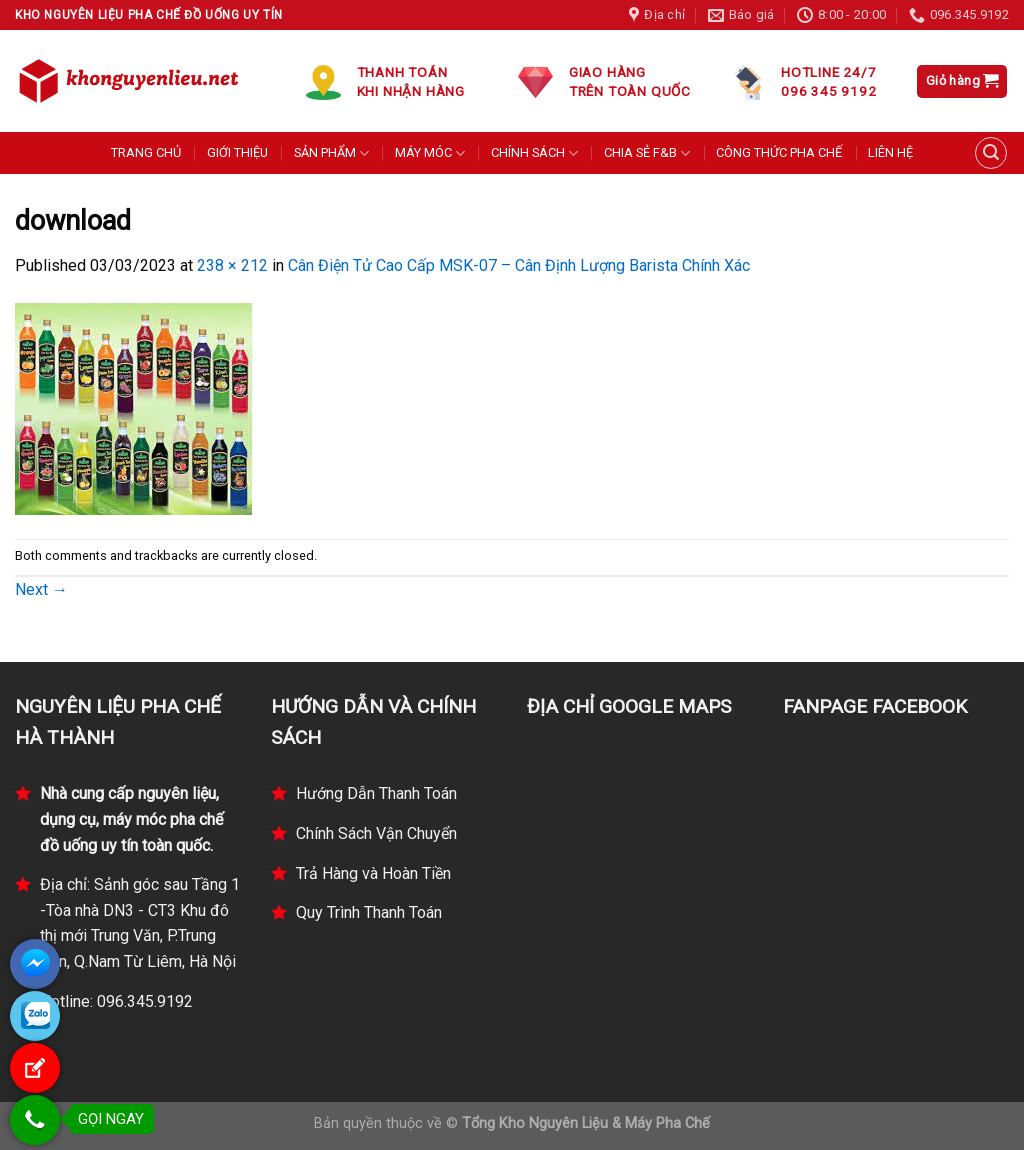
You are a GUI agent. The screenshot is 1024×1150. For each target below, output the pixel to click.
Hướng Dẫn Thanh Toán (376, 793)
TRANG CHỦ (146, 152)
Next (41, 589)
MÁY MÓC (430, 153)
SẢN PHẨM (331, 153)
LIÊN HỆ (890, 152)
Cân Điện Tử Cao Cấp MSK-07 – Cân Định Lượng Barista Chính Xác (519, 265)
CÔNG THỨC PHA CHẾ (779, 152)
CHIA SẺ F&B (647, 153)
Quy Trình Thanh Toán (369, 912)
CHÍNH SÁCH (534, 153)
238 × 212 (232, 265)
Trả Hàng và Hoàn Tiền (373, 873)
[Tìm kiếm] (991, 153)
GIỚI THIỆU (237, 152)
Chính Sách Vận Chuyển (376, 833)
